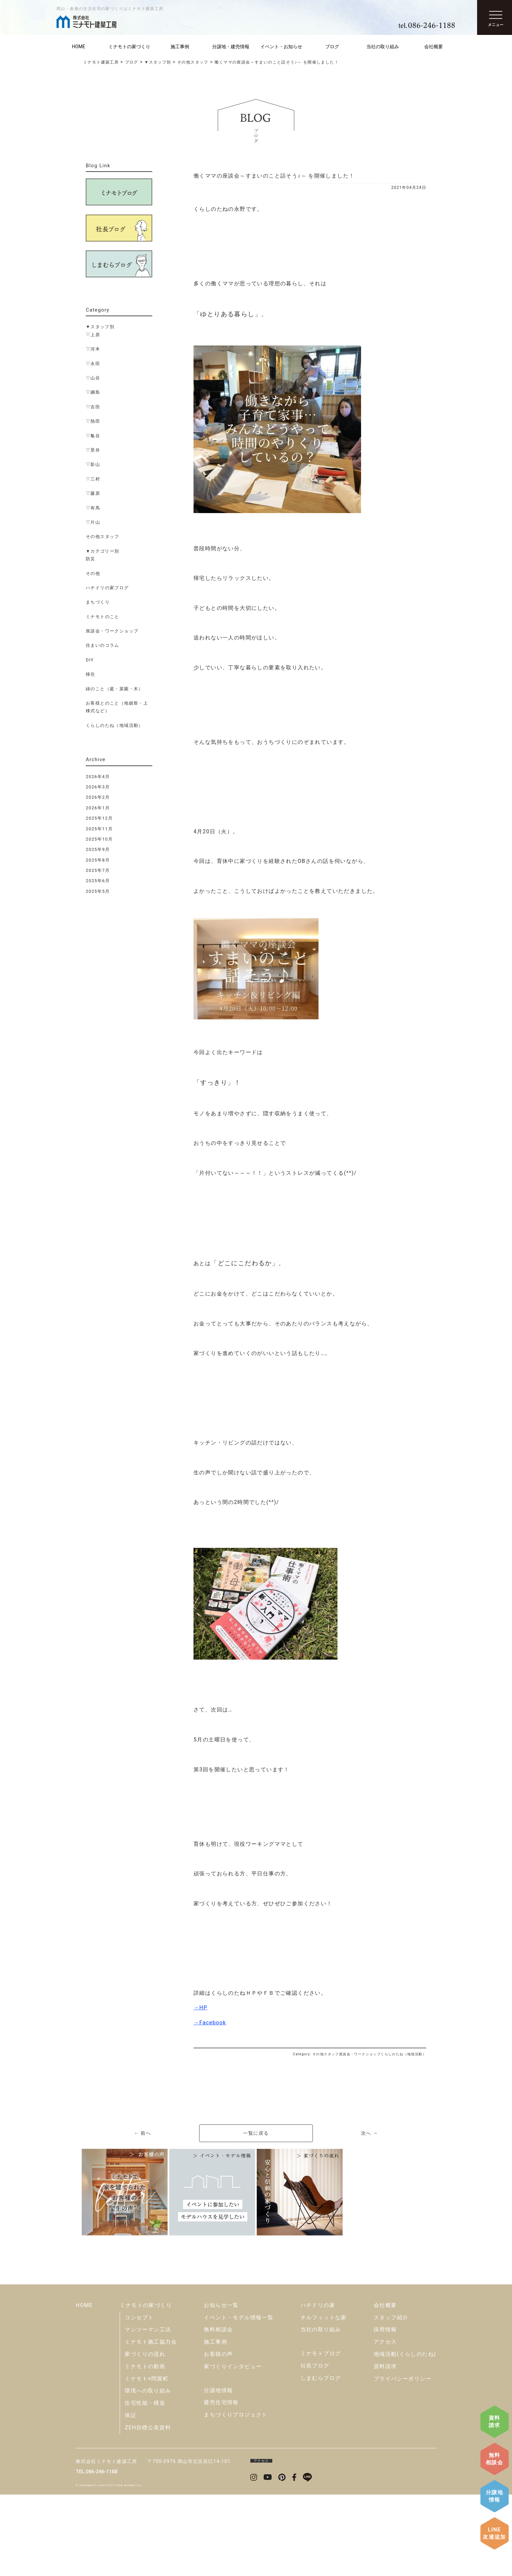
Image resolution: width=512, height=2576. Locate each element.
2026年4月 (98, 776)
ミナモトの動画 (145, 2448)
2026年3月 (98, 786)
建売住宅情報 (221, 2484)
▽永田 (93, 363)
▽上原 (93, 334)
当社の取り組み (382, 46)
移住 (90, 674)
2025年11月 (99, 828)
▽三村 (93, 478)
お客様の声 (218, 2435)
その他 (93, 573)
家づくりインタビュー (233, 2448)
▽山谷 (93, 377)
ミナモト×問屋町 (147, 2460)
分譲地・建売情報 (230, 46)
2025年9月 (98, 849)
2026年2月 (98, 797)
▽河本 (93, 348)
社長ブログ (315, 2447)
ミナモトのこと (102, 616)
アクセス (385, 2423)
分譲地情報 (494, 2496)
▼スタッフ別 (100, 326)
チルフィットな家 (324, 2399)
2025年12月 (99, 818)
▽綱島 (93, 392)
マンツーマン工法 (148, 2411)
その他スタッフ (102, 536)
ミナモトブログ (321, 2435)
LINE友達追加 (494, 2533)
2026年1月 (98, 807)
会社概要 (433, 46)
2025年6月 (98, 880)
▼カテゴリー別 (102, 551)
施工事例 (180, 46)
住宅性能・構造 (145, 2484)
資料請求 (494, 2421)
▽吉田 (93, 406)
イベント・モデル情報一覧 (238, 2399)
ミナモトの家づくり (129, 46)
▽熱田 (93, 421)
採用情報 (385, 2411)
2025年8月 (98, 860)
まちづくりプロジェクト (235, 2496)
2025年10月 (99, 839)
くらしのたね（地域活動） (114, 725)
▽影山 (93, 464)
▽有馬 (93, 507)
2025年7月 (98, 870)
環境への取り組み (148, 2472)
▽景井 (93, 450)
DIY (90, 659)
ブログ (332, 46)
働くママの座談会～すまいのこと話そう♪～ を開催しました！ (274, 176)
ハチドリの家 (318, 2386)
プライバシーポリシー (403, 2460)
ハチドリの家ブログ (107, 587)
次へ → (369, 2133)
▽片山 (93, 522)
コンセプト (139, 2399)
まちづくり (98, 602)
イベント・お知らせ (281, 46)
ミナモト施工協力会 (151, 2423)
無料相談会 (494, 2459)
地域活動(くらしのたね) (405, 2435)
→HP (200, 2007)
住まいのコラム (102, 645)
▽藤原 (93, 493)
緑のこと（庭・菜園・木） (114, 688)
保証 (130, 2497)
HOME (78, 46)
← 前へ (142, 2133)
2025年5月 (98, 891)
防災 (90, 558)
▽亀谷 (93, 435)
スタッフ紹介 (391, 2399)
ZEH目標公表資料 (148, 2509)
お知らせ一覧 (221, 2386)
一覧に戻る (256, 2133)
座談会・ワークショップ (112, 630)
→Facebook (209, 2022)
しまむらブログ (321, 2459)
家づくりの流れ (145, 2435)
